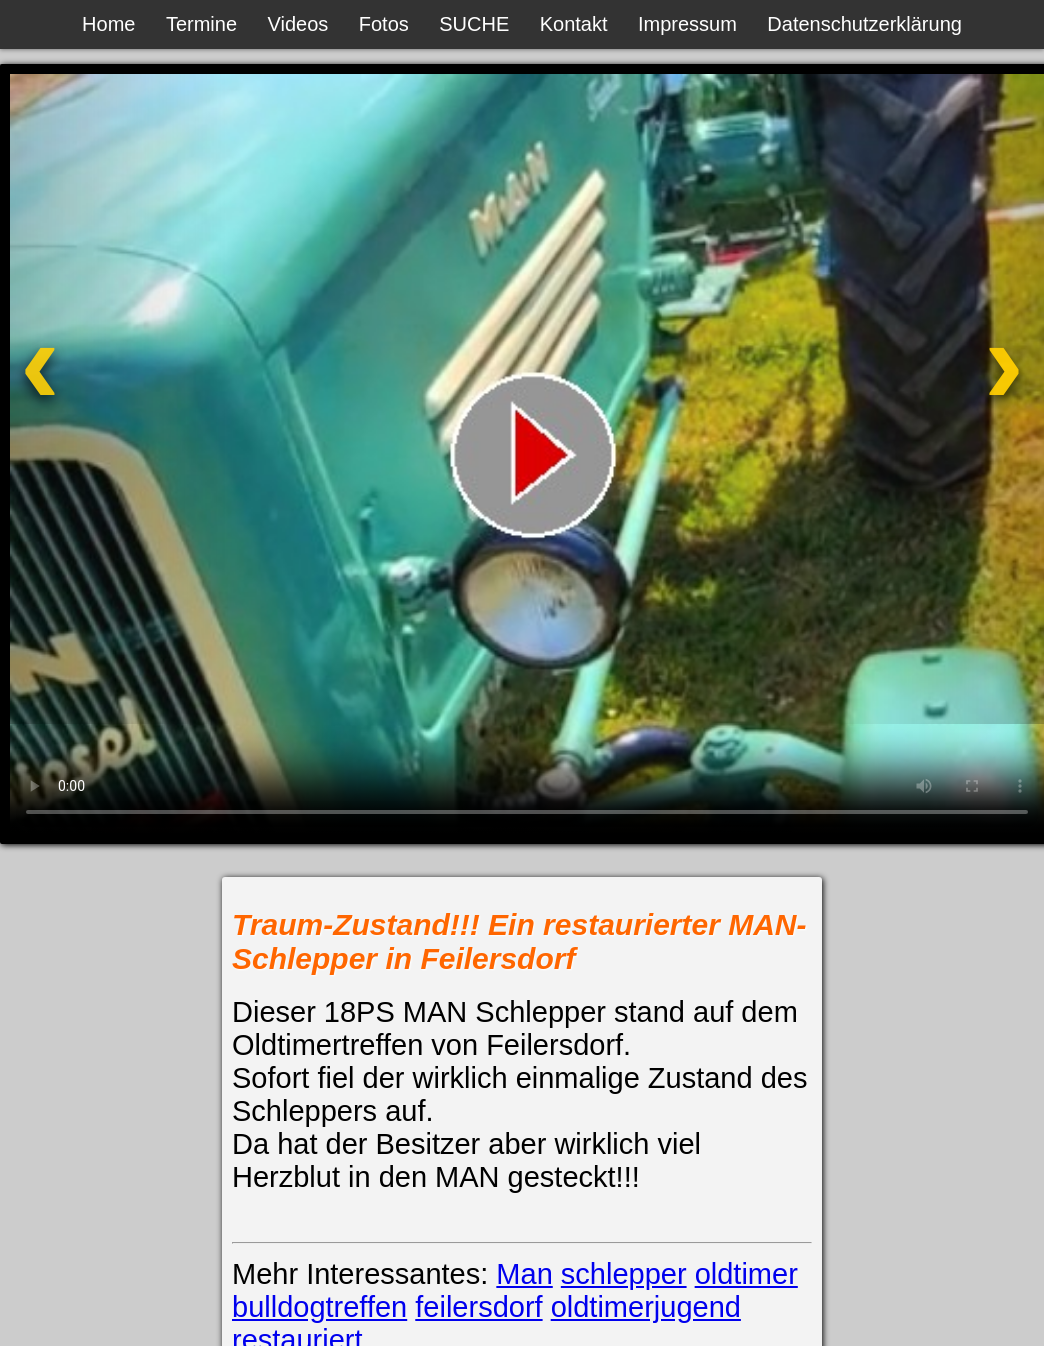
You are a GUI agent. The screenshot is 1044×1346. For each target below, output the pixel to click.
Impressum (687, 24)
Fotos (384, 24)
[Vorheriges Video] (115, 394)
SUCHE (474, 24)
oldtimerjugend (646, 1307)
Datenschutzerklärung (864, 24)
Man (524, 1274)
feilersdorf (478, 1307)
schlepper (624, 1274)
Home (108, 24)
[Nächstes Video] (929, 394)
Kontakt (574, 24)
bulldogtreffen (319, 1307)
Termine (201, 24)
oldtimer (746, 1274)
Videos (298, 24)
